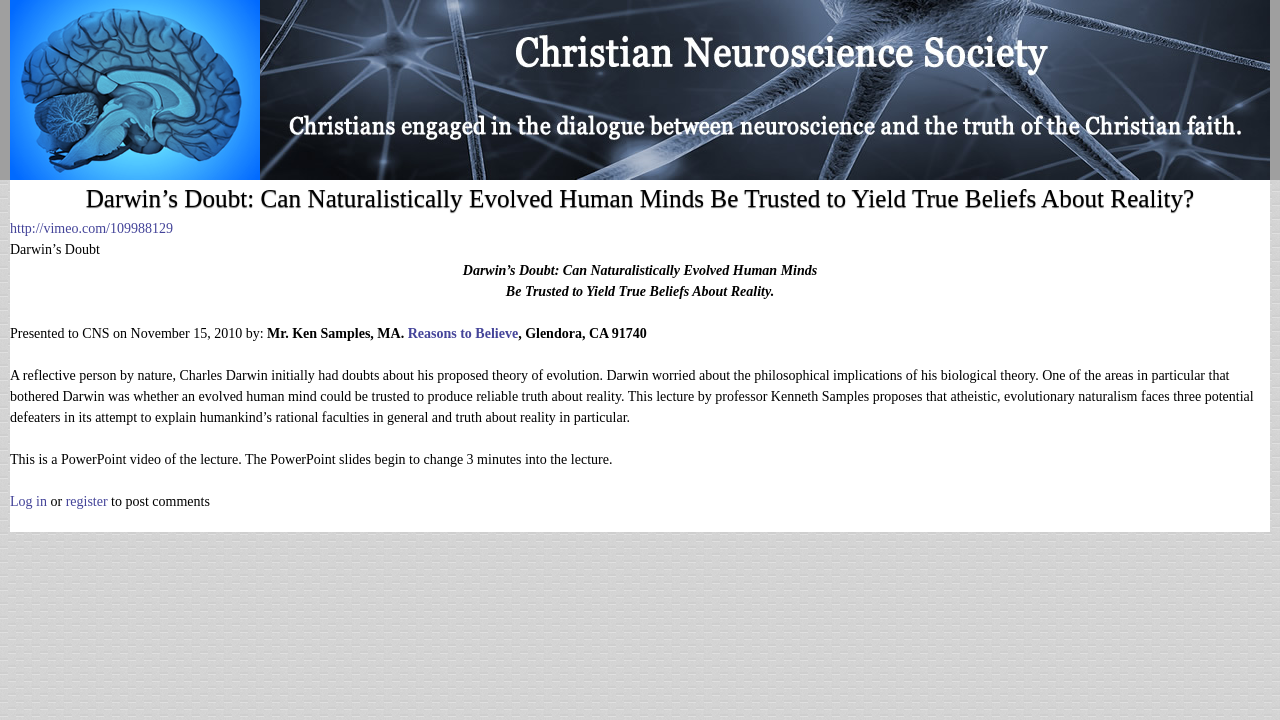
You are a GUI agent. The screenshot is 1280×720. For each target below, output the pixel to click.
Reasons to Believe (463, 333)
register (87, 501)
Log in (28, 501)
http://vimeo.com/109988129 (91, 228)
